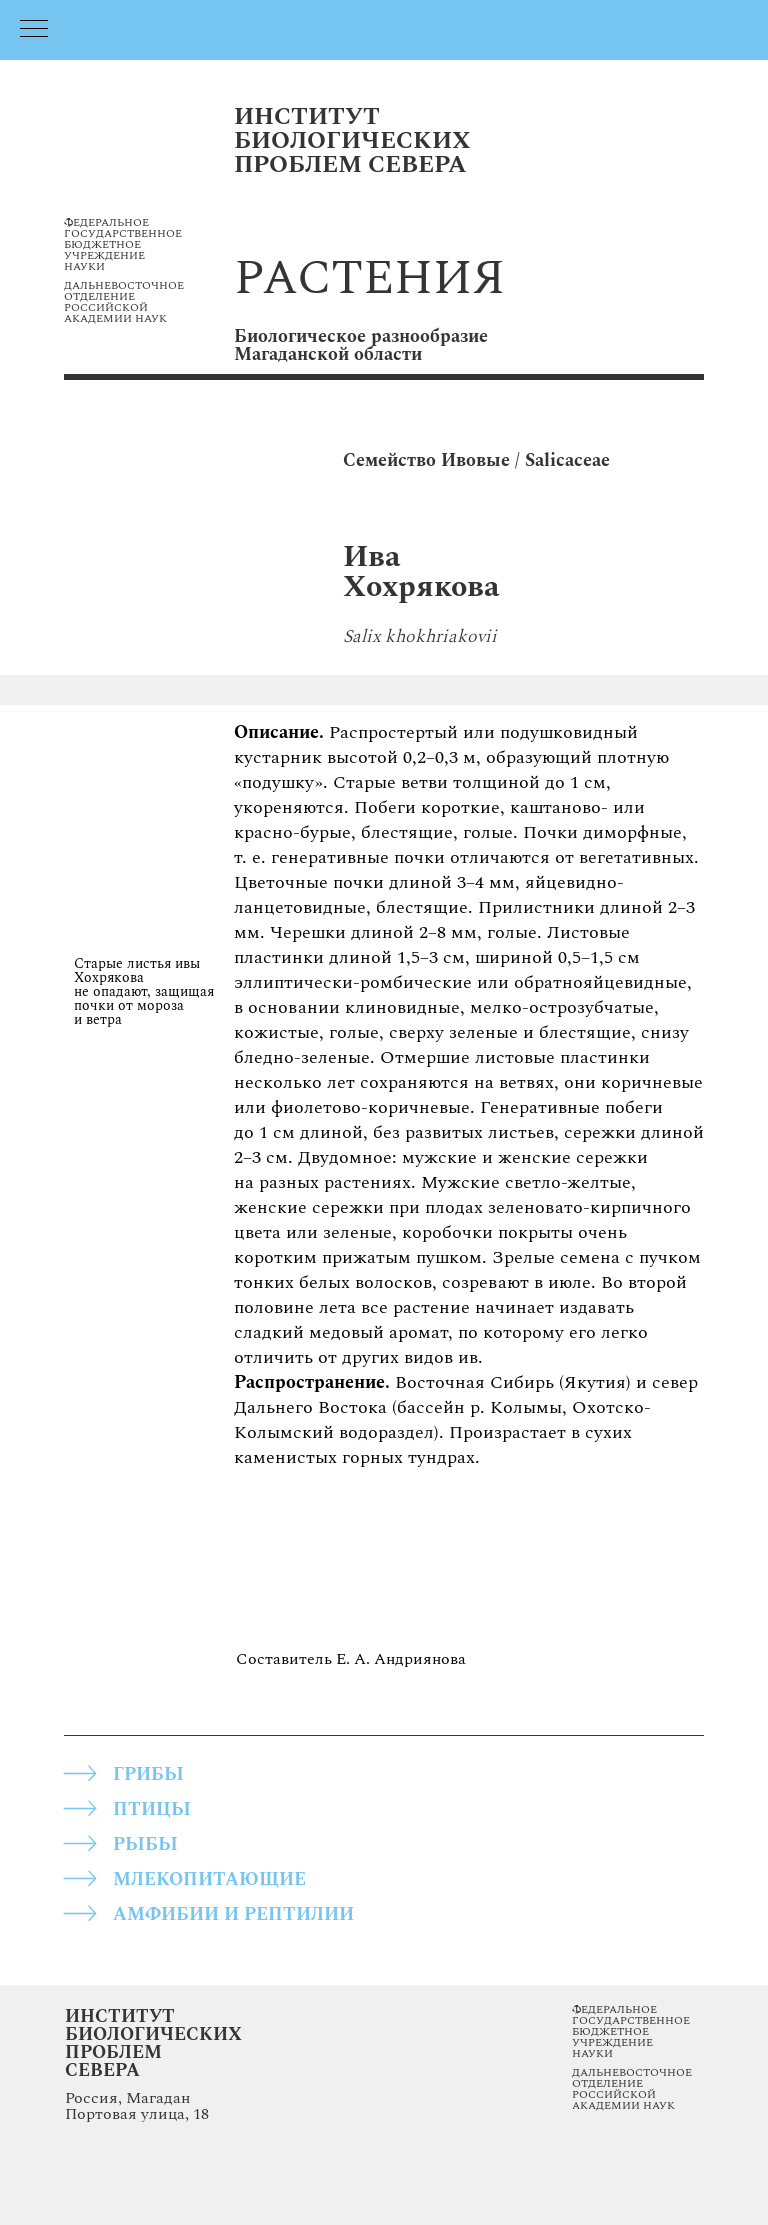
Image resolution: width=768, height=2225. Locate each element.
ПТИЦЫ (152, 1809)
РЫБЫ (145, 1844)
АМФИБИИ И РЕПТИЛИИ (233, 1914)
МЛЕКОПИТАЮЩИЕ (209, 1879)
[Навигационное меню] (34, 30)
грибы (148, 1774)
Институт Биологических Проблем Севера (153, 2043)
